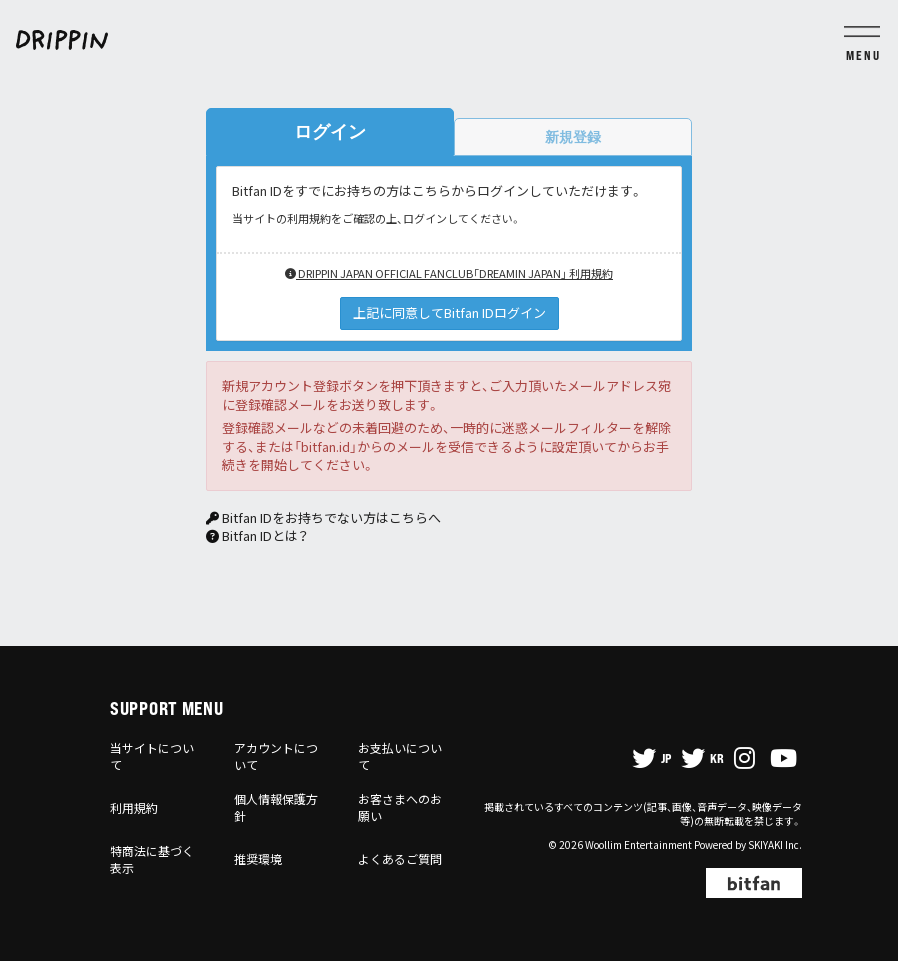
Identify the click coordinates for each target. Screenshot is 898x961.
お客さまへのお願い (400, 807)
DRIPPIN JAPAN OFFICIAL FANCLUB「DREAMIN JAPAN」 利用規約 (449, 273)
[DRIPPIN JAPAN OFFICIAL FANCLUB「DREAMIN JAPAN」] (449, 40)
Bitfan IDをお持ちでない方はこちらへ (331, 517)
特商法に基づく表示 (152, 859)
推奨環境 (258, 858)
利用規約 (134, 807)
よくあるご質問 (400, 858)
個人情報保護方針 (276, 807)
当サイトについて (152, 756)
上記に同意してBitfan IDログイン (449, 312)
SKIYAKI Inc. (775, 844)
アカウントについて (276, 756)
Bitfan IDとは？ (265, 535)
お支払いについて (400, 756)
